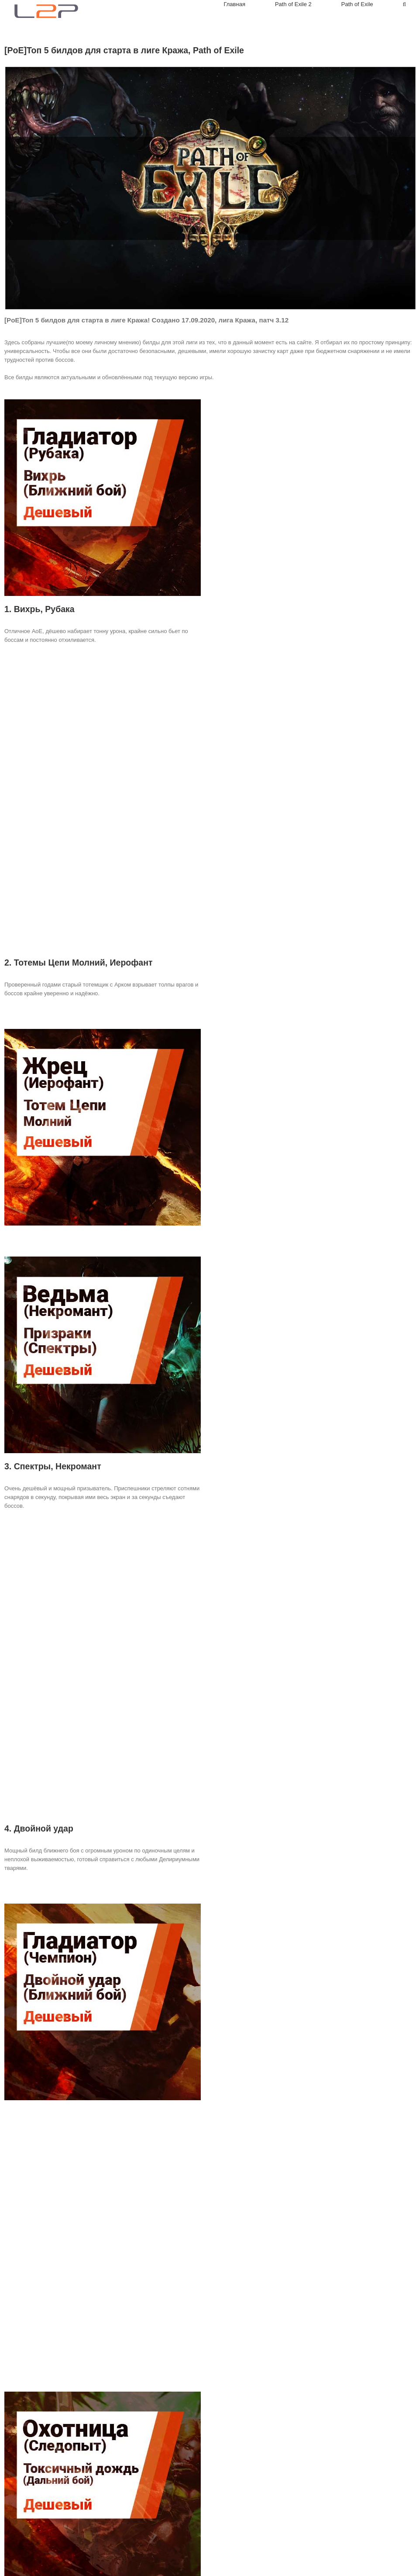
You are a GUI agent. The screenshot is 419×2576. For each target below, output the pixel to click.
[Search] (404, 4)
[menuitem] (249, 4)
